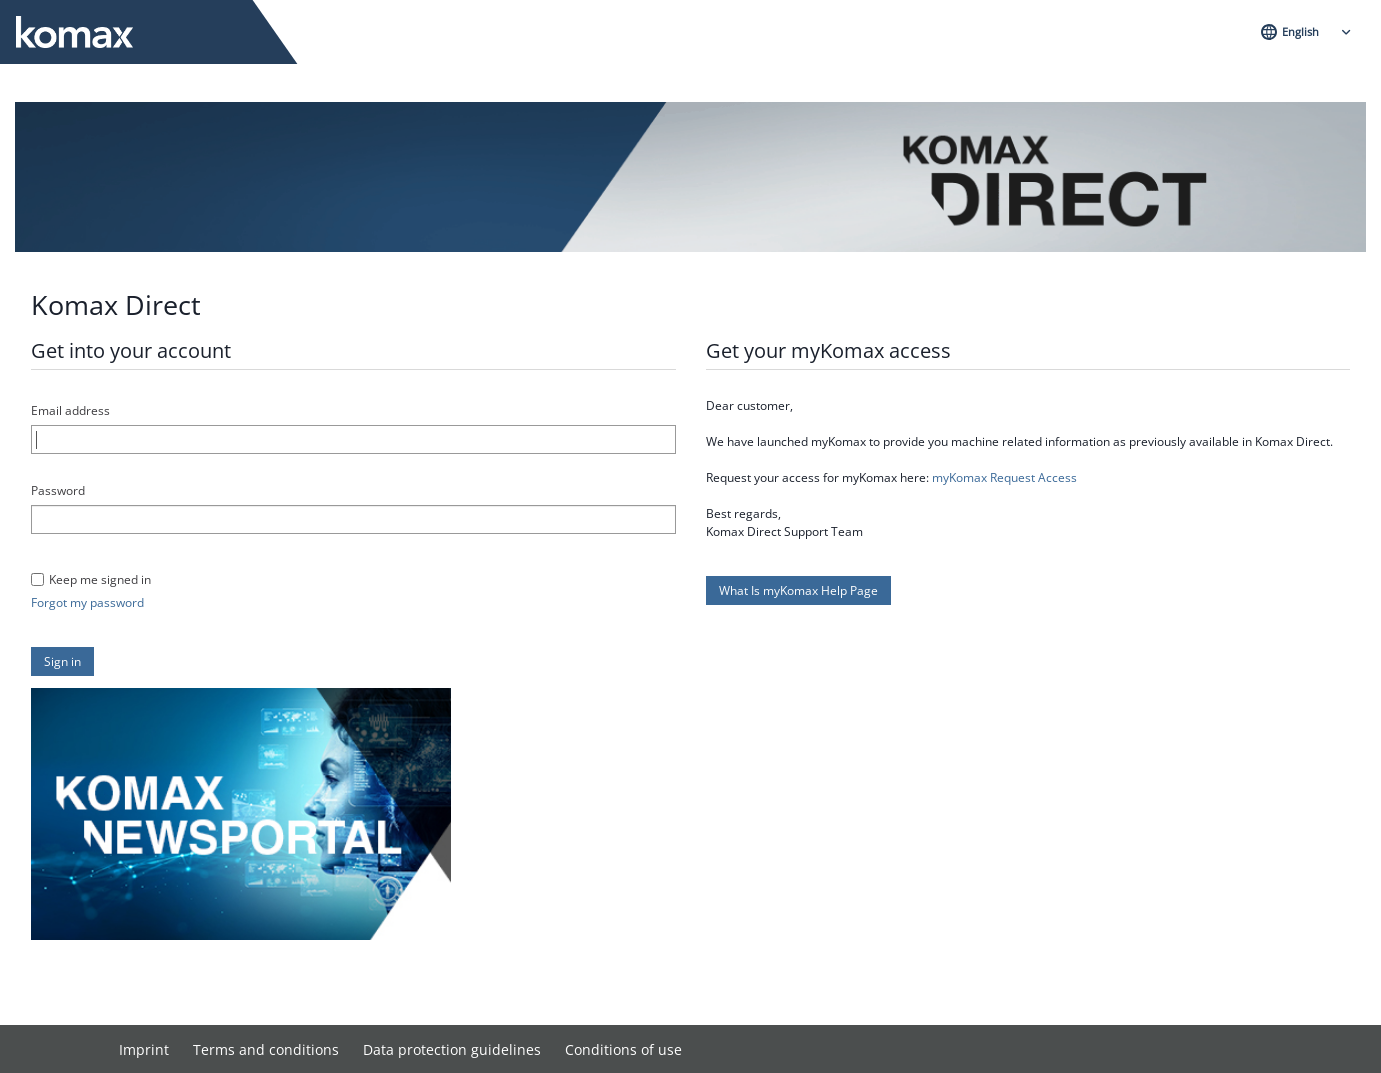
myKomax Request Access (1004, 477)
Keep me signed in (100, 579)
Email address (70, 410)
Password (58, 490)
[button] (62, 661)
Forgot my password (87, 602)
